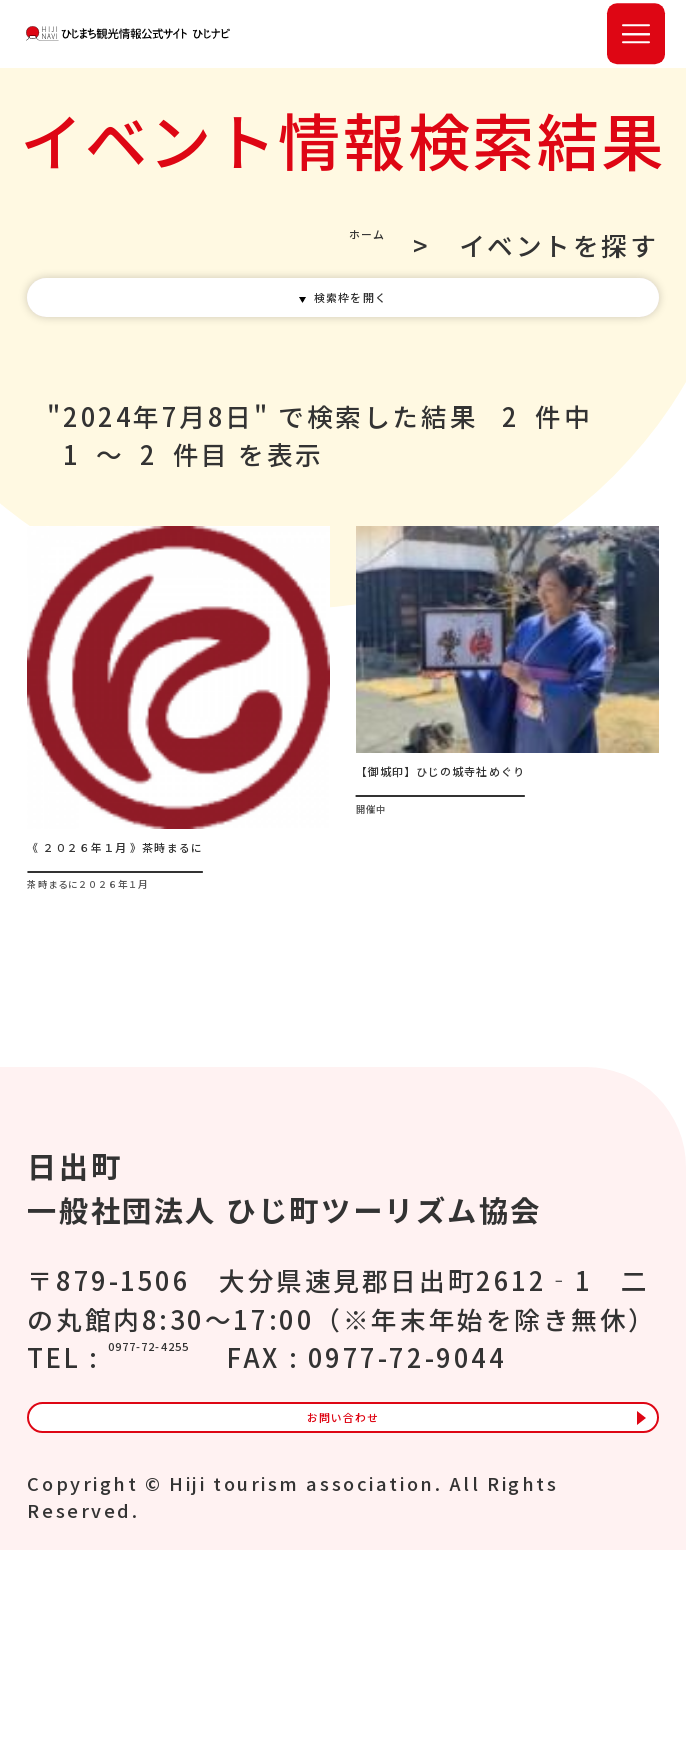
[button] (636, 44)
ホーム (342, 266)
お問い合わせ (342, 1585)
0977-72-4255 (207, 1468)
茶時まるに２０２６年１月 (174, 1006)
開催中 (393, 930)
